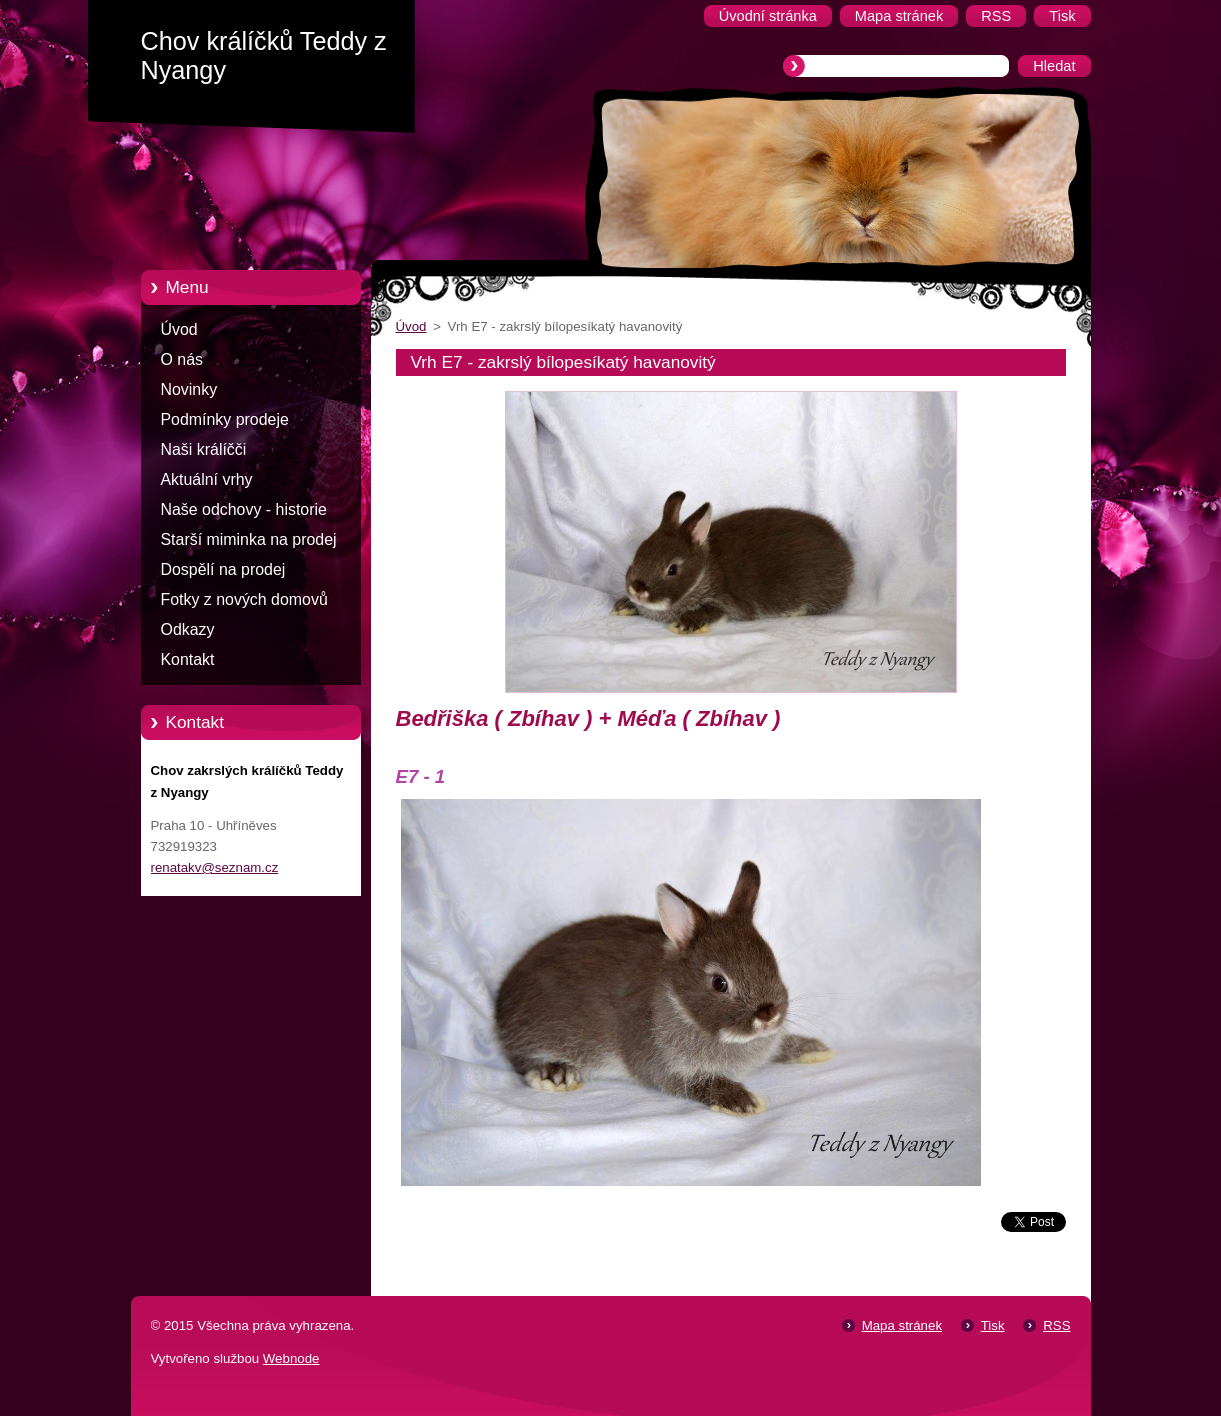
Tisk (993, 1325)
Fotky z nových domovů (244, 599)
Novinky (189, 389)
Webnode (291, 1358)
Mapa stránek (902, 1325)
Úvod (179, 329)
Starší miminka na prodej (249, 539)
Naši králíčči (204, 449)
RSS (1056, 1325)
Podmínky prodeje (225, 419)
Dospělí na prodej (223, 569)
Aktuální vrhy (207, 479)
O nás (182, 359)
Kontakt (188, 659)
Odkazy (188, 629)
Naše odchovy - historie (244, 509)
